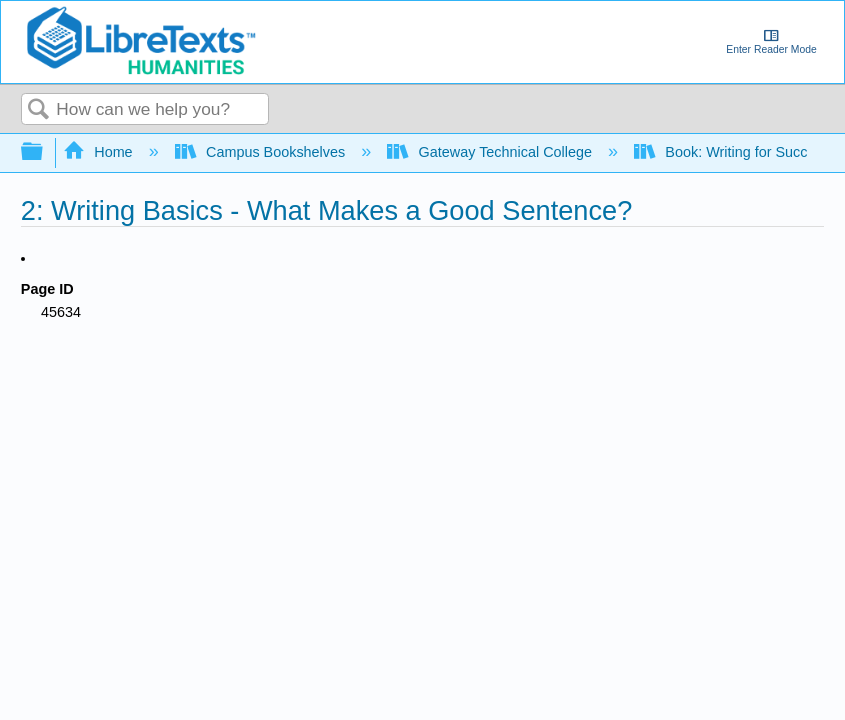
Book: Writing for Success (734, 152)
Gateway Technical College (491, 152)
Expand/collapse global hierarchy (45, 152)
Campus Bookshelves (262, 152)
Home (100, 152)
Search (39, 110)
